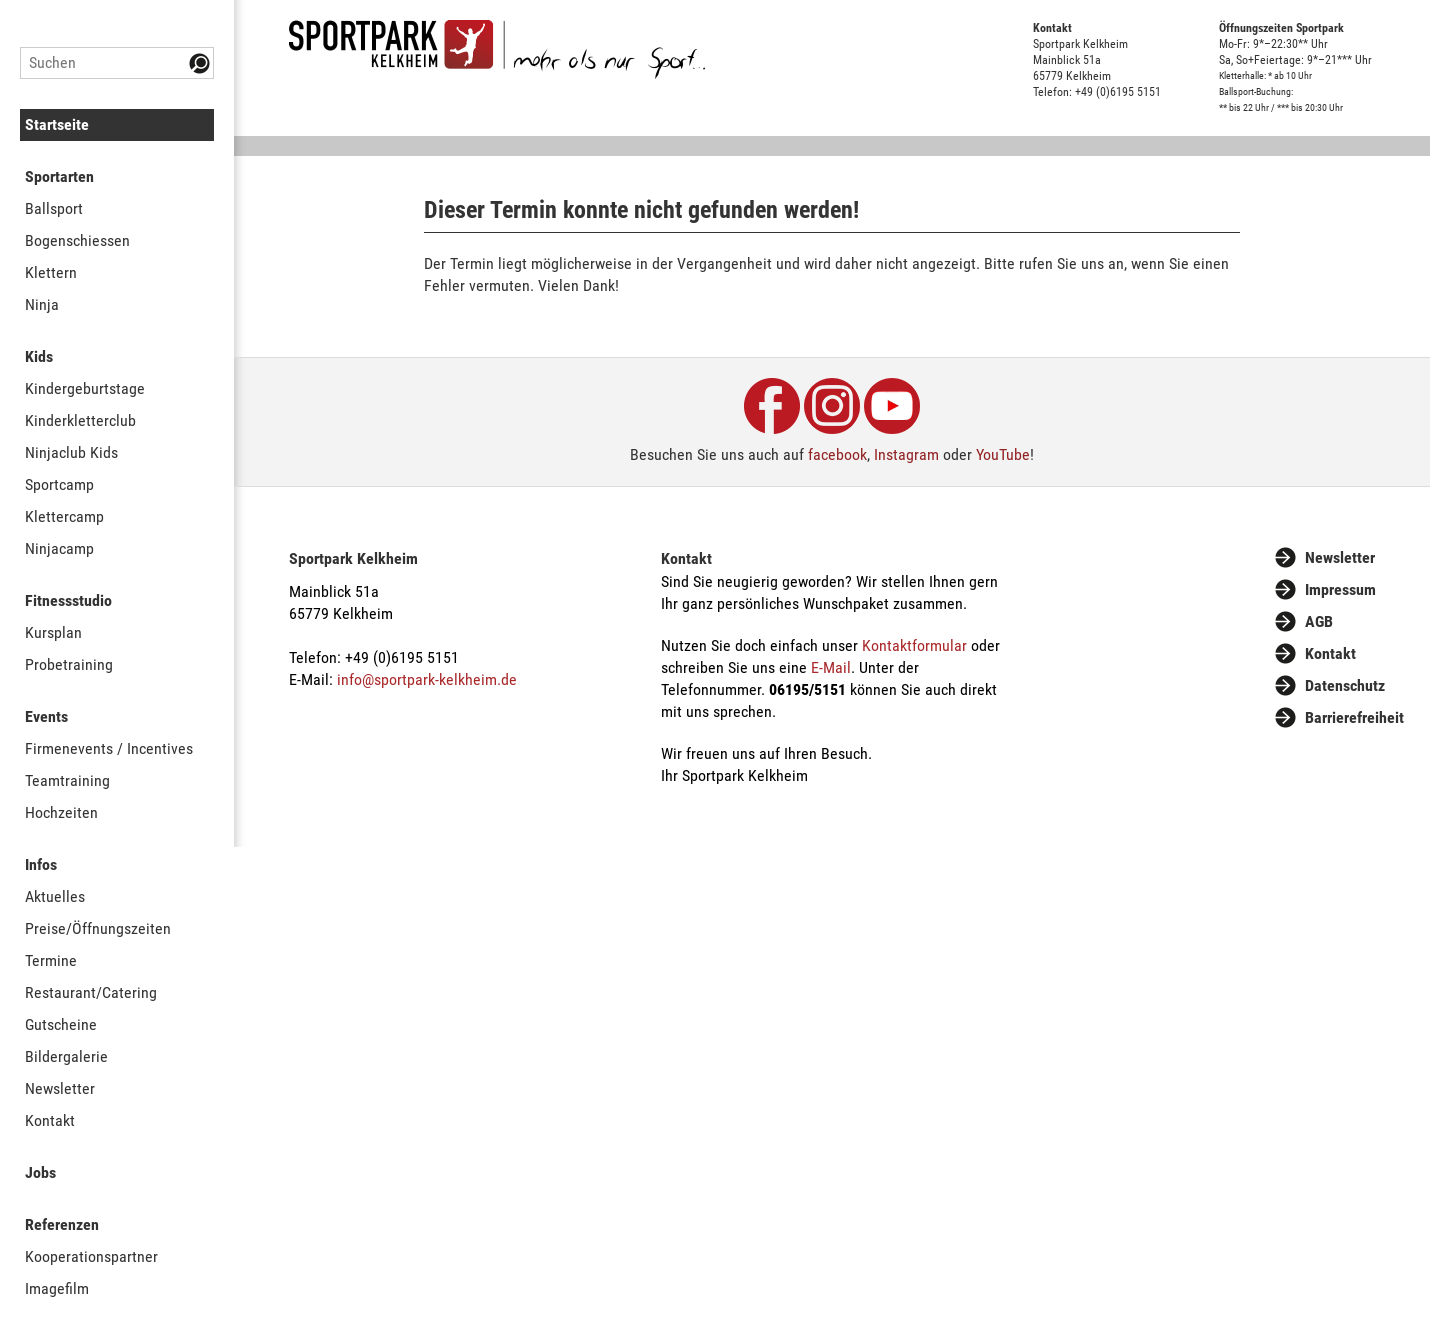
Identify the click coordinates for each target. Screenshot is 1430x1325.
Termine (51, 960)
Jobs (40, 1172)
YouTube (1003, 454)
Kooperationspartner (91, 1256)
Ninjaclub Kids (71, 452)
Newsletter (60, 1088)
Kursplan (53, 632)
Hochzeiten (61, 812)
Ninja (42, 304)
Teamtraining (67, 780)
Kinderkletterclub (80, 420)
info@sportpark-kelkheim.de (427, 679)
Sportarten (59, 176)
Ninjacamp (59, 548)
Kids (39, 356)
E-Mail (831, 667)
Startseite (57, 124)
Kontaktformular (914, 645)
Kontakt (50, 1120)
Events (46, 716)
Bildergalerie (66, 1056)
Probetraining (69, 664)
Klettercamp (64, 516)
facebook (837, 454)
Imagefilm (57, 1288)
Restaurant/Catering (91, 992)
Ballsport (54, 208)
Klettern (51, 272)
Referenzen (62, 1224)
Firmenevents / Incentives (109, 748)
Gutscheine (61, 1024)
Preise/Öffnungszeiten (98, 928)
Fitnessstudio (68, 600)
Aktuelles (55, 896)
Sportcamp (59, 484)
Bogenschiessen (77, 240)
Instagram (906, 454)
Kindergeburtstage (85, 388)
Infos (41, 864)
